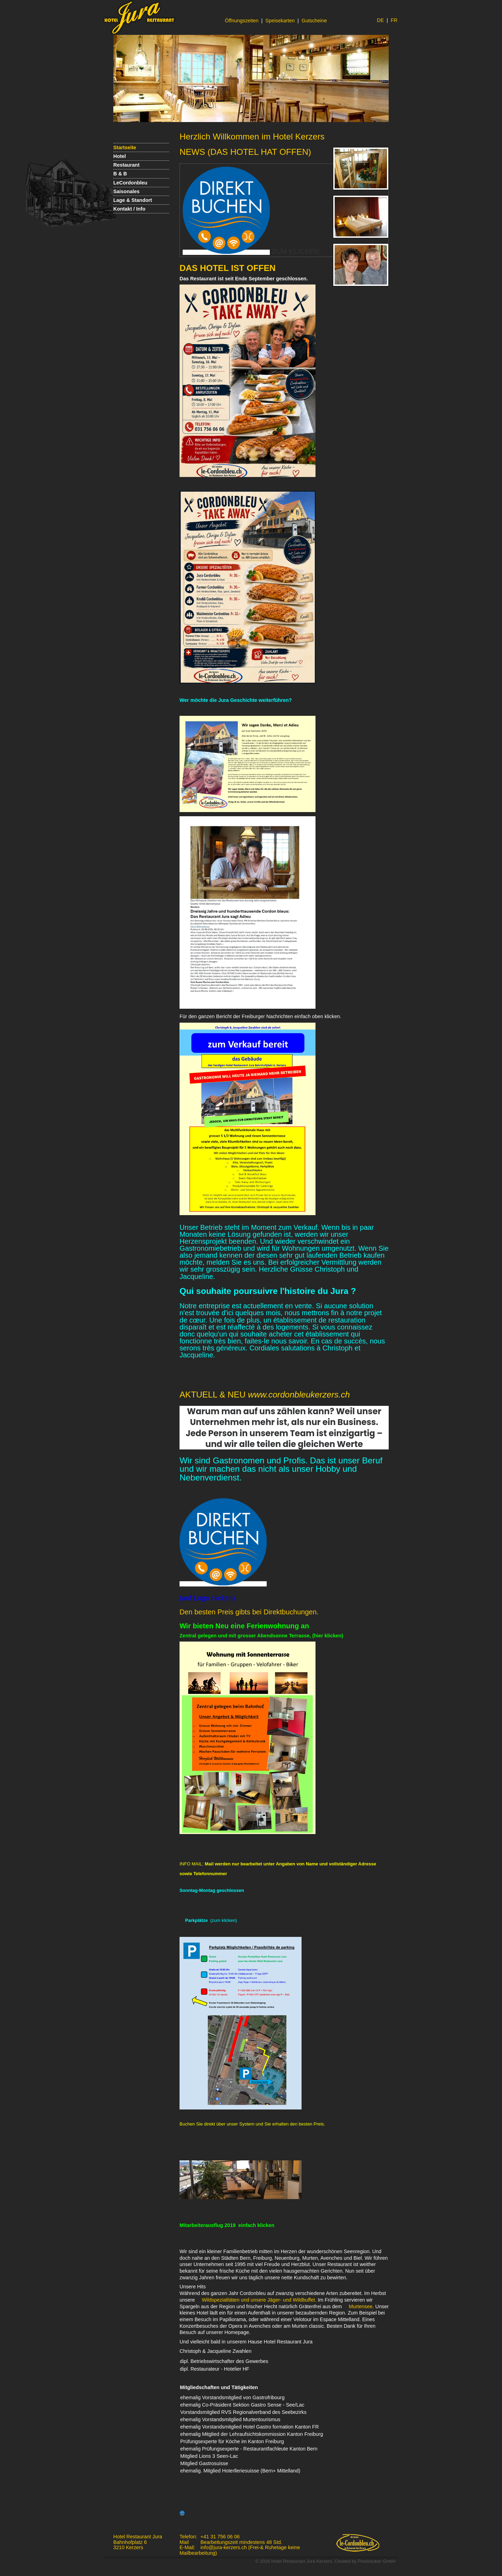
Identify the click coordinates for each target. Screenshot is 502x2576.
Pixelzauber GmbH (377, 2561)
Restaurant (126, 165)
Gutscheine (314, 20)
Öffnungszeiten (242, 20)
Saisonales (126, 191)
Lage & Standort (132, 200)
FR (394, 20)
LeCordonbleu (130, 182)
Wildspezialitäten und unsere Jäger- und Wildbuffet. (260, 2300)
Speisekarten (280, 20)
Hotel (119, 156)
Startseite (124, 147)
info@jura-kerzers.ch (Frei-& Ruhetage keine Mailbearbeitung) (240, 2550)
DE (380, 20)
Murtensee (361, 2306)
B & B (120, 173)
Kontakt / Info (129, 209)
